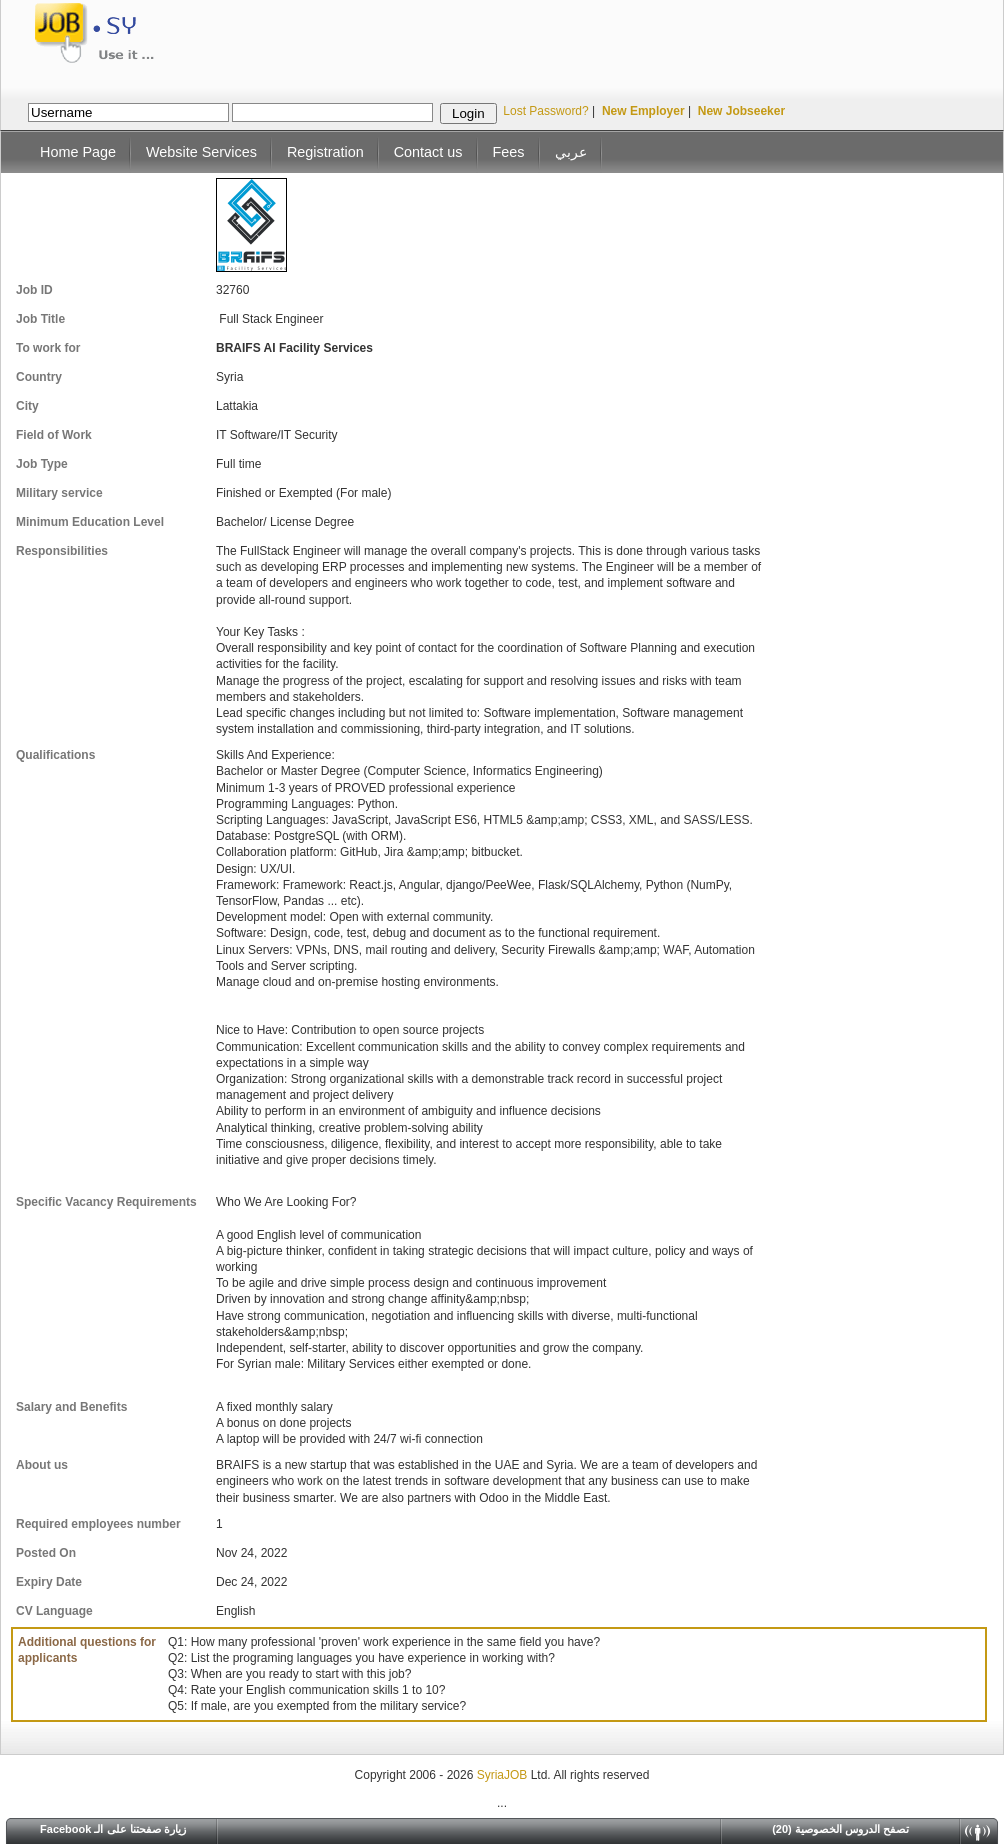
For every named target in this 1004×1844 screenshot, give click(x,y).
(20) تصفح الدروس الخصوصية (840, 1829)
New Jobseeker (741, 111)
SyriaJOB (504, 1775)
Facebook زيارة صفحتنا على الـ (113, 1829)
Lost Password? (545, 111)
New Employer (643, 111)
